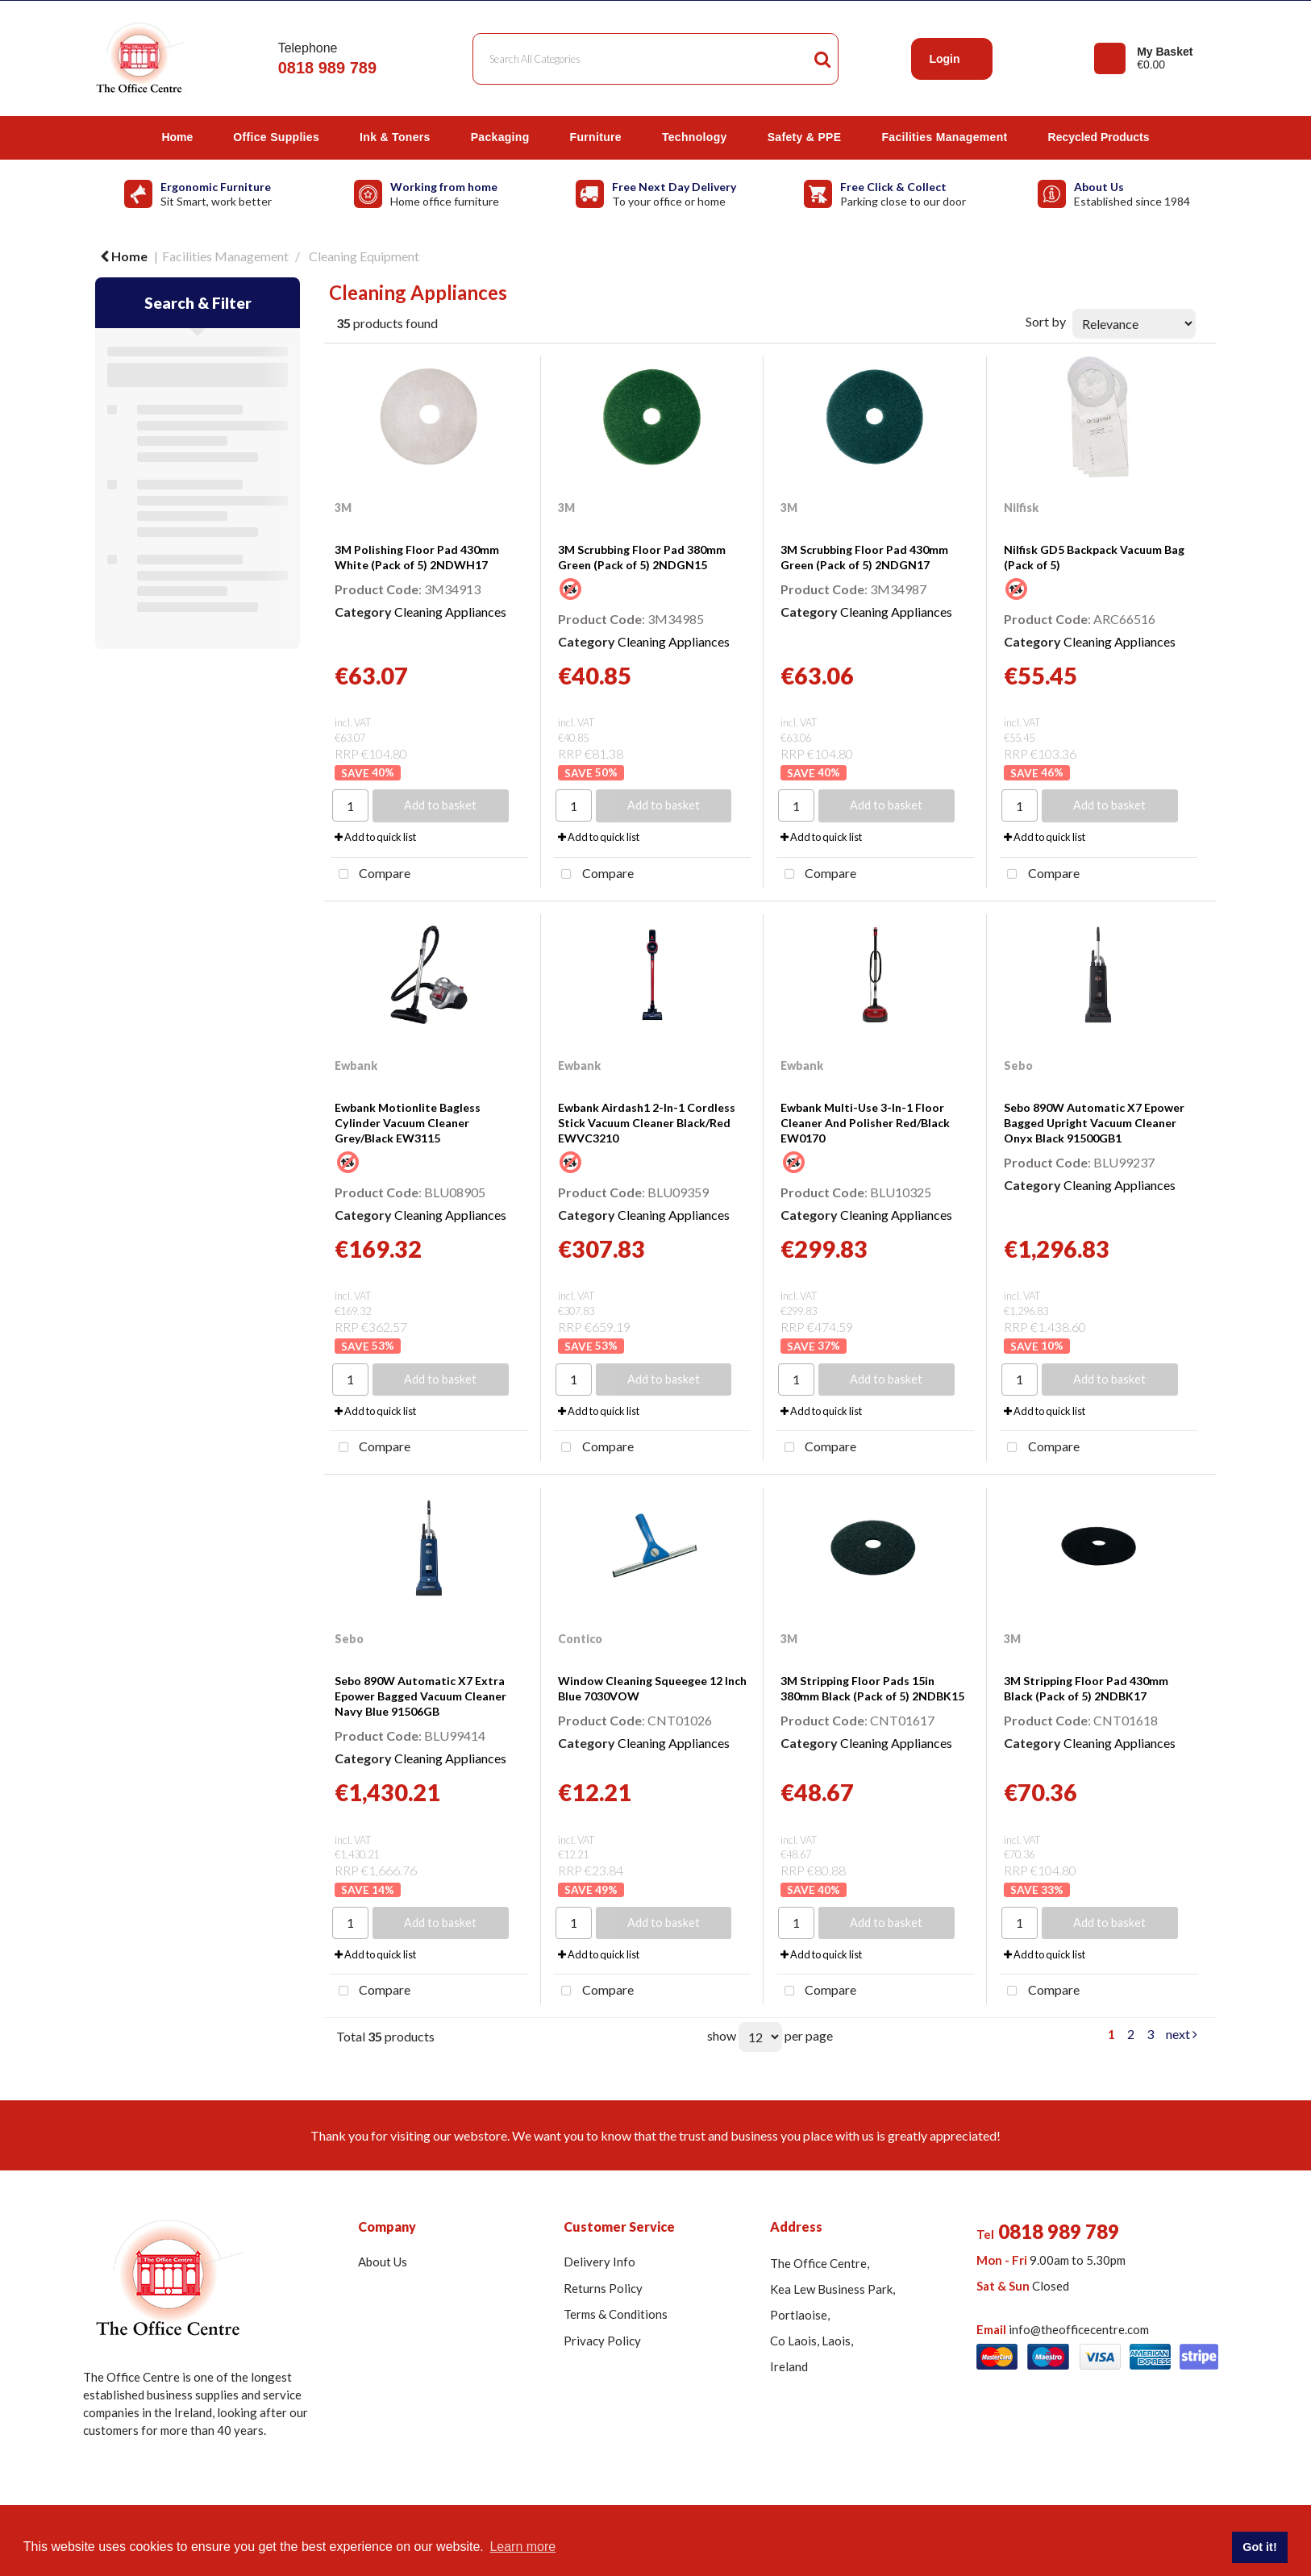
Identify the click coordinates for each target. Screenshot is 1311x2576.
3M (343, 507)
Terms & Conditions (616, 2314)
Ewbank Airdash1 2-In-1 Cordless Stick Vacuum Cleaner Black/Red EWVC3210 (646, 1123)
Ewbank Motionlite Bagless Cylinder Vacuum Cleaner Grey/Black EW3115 (408, 1123)
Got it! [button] (1259, 2547)
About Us (382, 2261)
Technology (694, 137)
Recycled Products (1099, 137)
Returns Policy (603, 2288)
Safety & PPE (805, 137)
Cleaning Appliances (450, 611)
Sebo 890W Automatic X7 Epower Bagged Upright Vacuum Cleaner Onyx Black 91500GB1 (1094, 1123)
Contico (580, 1639)
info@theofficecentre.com (1079, 2329)
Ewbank (356, 1065)
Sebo (1018, 1065)
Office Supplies (276, 137)
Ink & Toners (395, 137)
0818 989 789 (327, 68)
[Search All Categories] (655, 59)
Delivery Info (599, 2261)
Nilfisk (1021, 507)
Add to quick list (375, 836)
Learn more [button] (522, 2546)
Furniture (596, 137)
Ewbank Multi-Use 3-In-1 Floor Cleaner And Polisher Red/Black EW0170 (865, 1123)
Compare (370, 875)
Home (177, 137)
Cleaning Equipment (364, 256)
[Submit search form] (822, 59)
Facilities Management (944, 137)
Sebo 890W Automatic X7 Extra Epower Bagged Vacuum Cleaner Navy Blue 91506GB (420, 1696)
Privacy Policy (602, 2340)
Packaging (500, 137)
